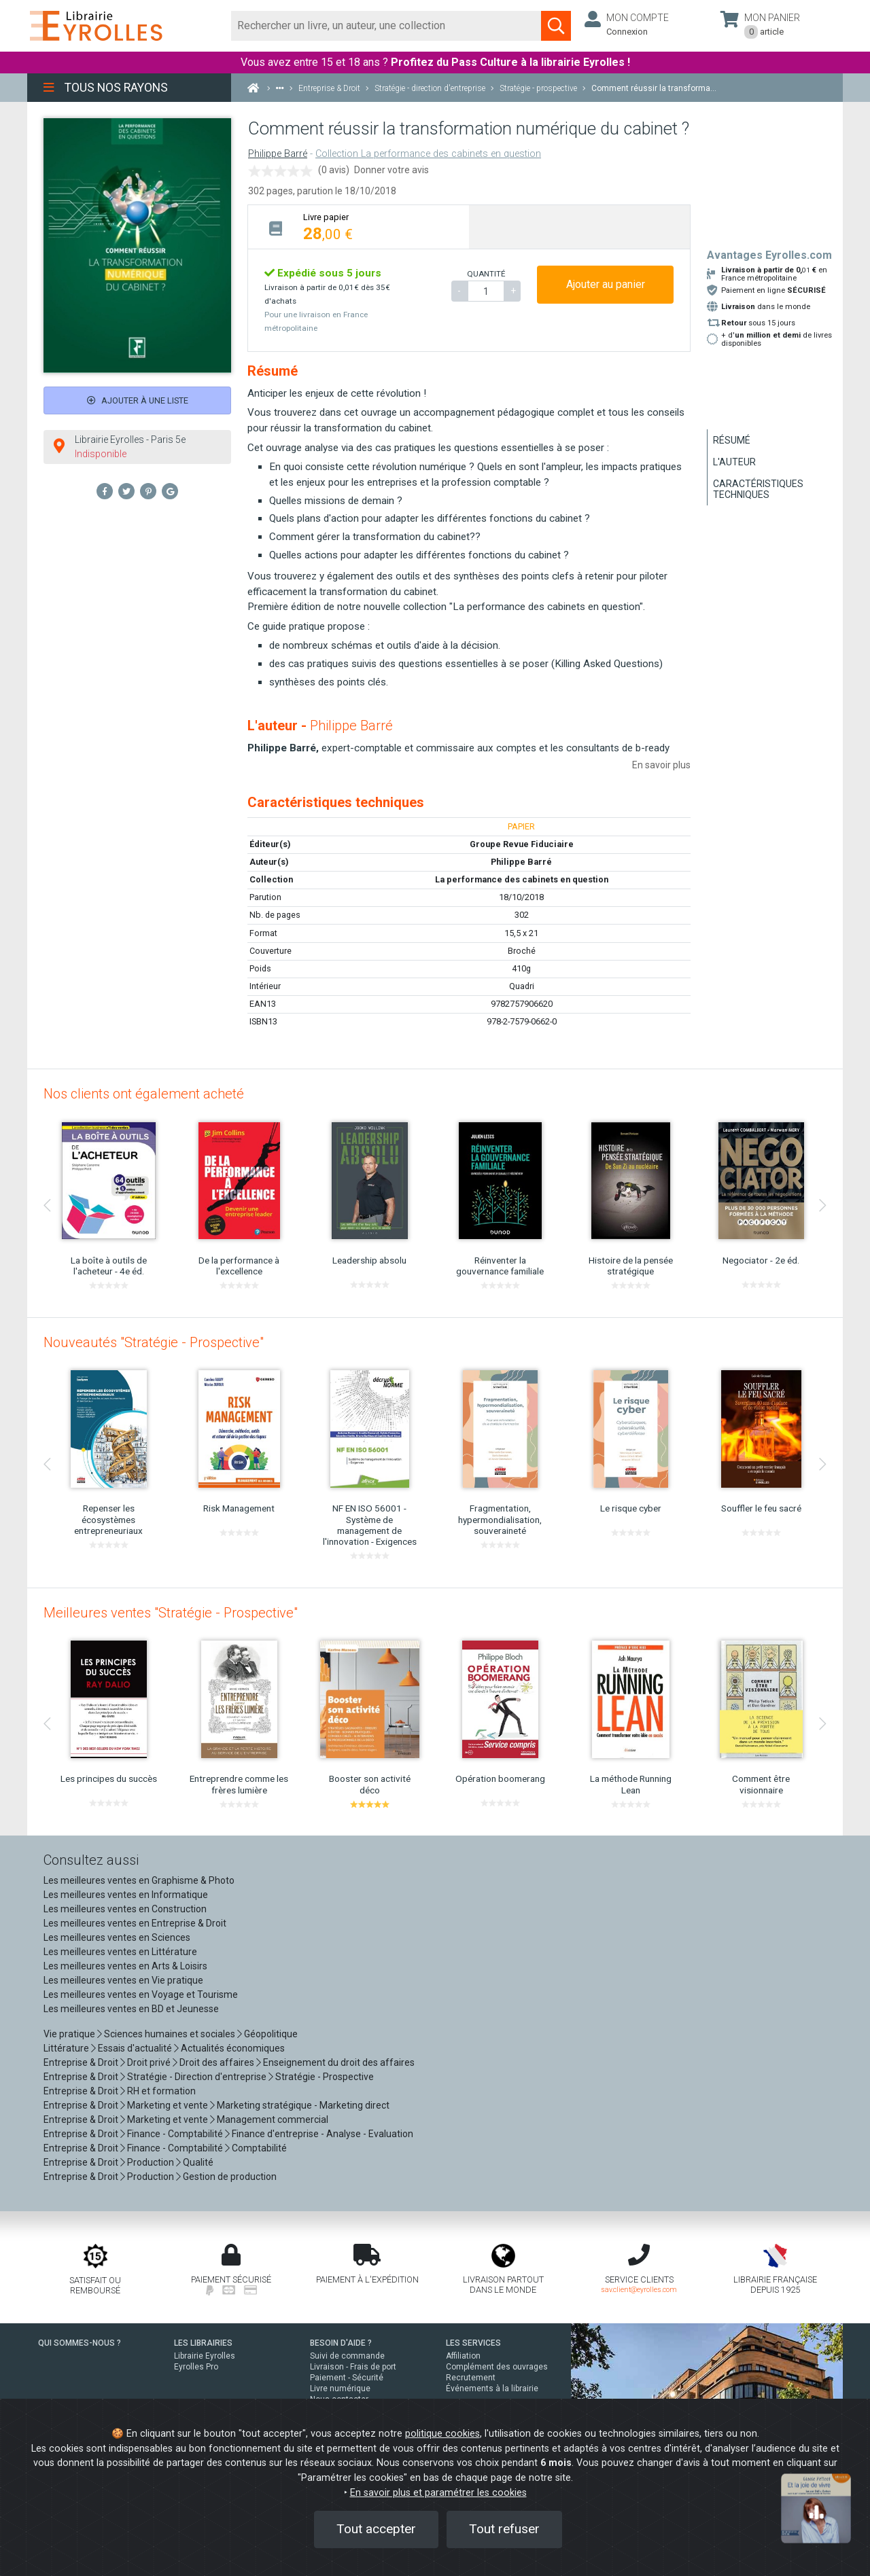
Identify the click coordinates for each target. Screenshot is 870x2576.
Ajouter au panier (605, 284)
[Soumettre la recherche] (556, 26)
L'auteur (734, 462)
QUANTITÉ (486, 274)
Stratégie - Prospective (324, 2076)
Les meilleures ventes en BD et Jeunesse (131, 2008)
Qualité (198, 2162)
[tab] (358, 226)
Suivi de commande (347, 2356)
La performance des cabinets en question (521, 879)
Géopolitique (271, 2033)
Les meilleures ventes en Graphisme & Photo (139, 1880)
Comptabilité (259, 2148)
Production (150, 2162)
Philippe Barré (277, 154)
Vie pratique (69, 2033)
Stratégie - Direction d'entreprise (196, 2076)
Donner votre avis (391, 169)
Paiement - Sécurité (346, 2377)
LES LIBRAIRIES (203, 2343)
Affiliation (463, 2356)
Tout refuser (504, 2529)
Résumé (731, 440)
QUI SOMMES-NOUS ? (79, 2343)
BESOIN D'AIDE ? (341, 2343)
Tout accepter (376, 2529)
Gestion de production (230, 2176)
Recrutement (470, 2377)
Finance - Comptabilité (175, 2133)
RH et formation (161, 2091)
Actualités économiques (233, 2048)
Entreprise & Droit (81, 2062)
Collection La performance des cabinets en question (428, 154)
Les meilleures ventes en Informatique (126, 1894)
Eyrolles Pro (196, 2367)
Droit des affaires (216, 2062)
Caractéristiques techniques (758, 489)
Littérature (66, 2048)
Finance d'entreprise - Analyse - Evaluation (322, 2133)
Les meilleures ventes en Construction (125, 1908)
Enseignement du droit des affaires (339, 2062)
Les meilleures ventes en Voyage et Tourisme (141, 1994)
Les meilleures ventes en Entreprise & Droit (135, 1923)
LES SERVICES (473, 2343)
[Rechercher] (386, 26)
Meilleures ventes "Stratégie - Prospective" (171, 1613)
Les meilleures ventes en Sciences (117, 1937)
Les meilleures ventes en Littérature (120, 1951)
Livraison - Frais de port (353, 2367)
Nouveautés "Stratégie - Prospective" (154, 1342)
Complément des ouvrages (497, 2367)
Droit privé (149, 2062)
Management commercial (272, 2119)
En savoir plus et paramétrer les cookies (438, 2493)
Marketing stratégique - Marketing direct (303, 2105)
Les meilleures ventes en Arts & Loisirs (125, 1966)
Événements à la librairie (492, 2388)
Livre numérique (340, 2388)
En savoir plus (661, 764)
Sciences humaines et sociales (169, 2033)
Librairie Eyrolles (204, 2356)
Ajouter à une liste (137, 400)
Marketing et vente (167, 2105)
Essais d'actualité (135, 2048)
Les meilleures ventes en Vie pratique (123, 1980)
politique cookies (442, 2433)
